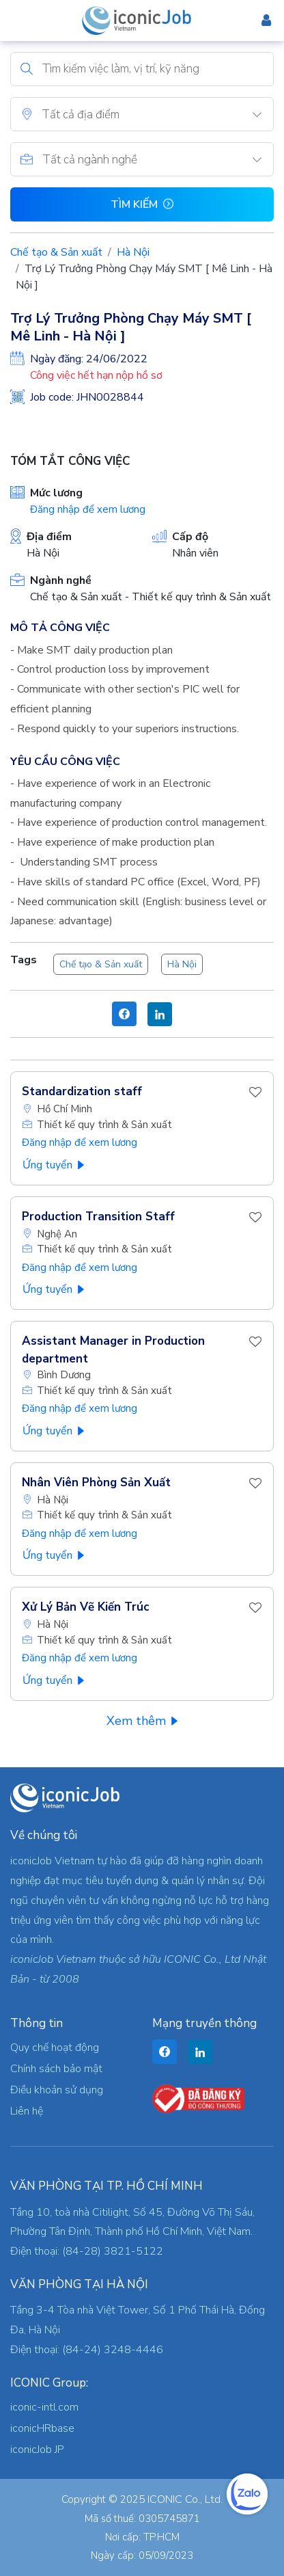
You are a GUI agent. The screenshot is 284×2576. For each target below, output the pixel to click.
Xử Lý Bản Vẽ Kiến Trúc (85, 1607)
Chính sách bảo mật (56, 2068)
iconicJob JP (37, 2449)
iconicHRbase (42, 2428)
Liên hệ (26, 2111)
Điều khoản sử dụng (56, 2089)
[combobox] (157, 114)
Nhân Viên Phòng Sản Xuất (96, 1482)
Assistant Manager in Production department (113, 1350)
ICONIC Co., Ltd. (185, 2499)
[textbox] (157, 115)
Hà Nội (133, 252)
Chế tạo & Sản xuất (56, 252)
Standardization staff (82, 1091)
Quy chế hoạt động (54, 2047)
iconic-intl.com (44, 2407)
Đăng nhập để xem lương (87, 509)
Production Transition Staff (98, 1216)
